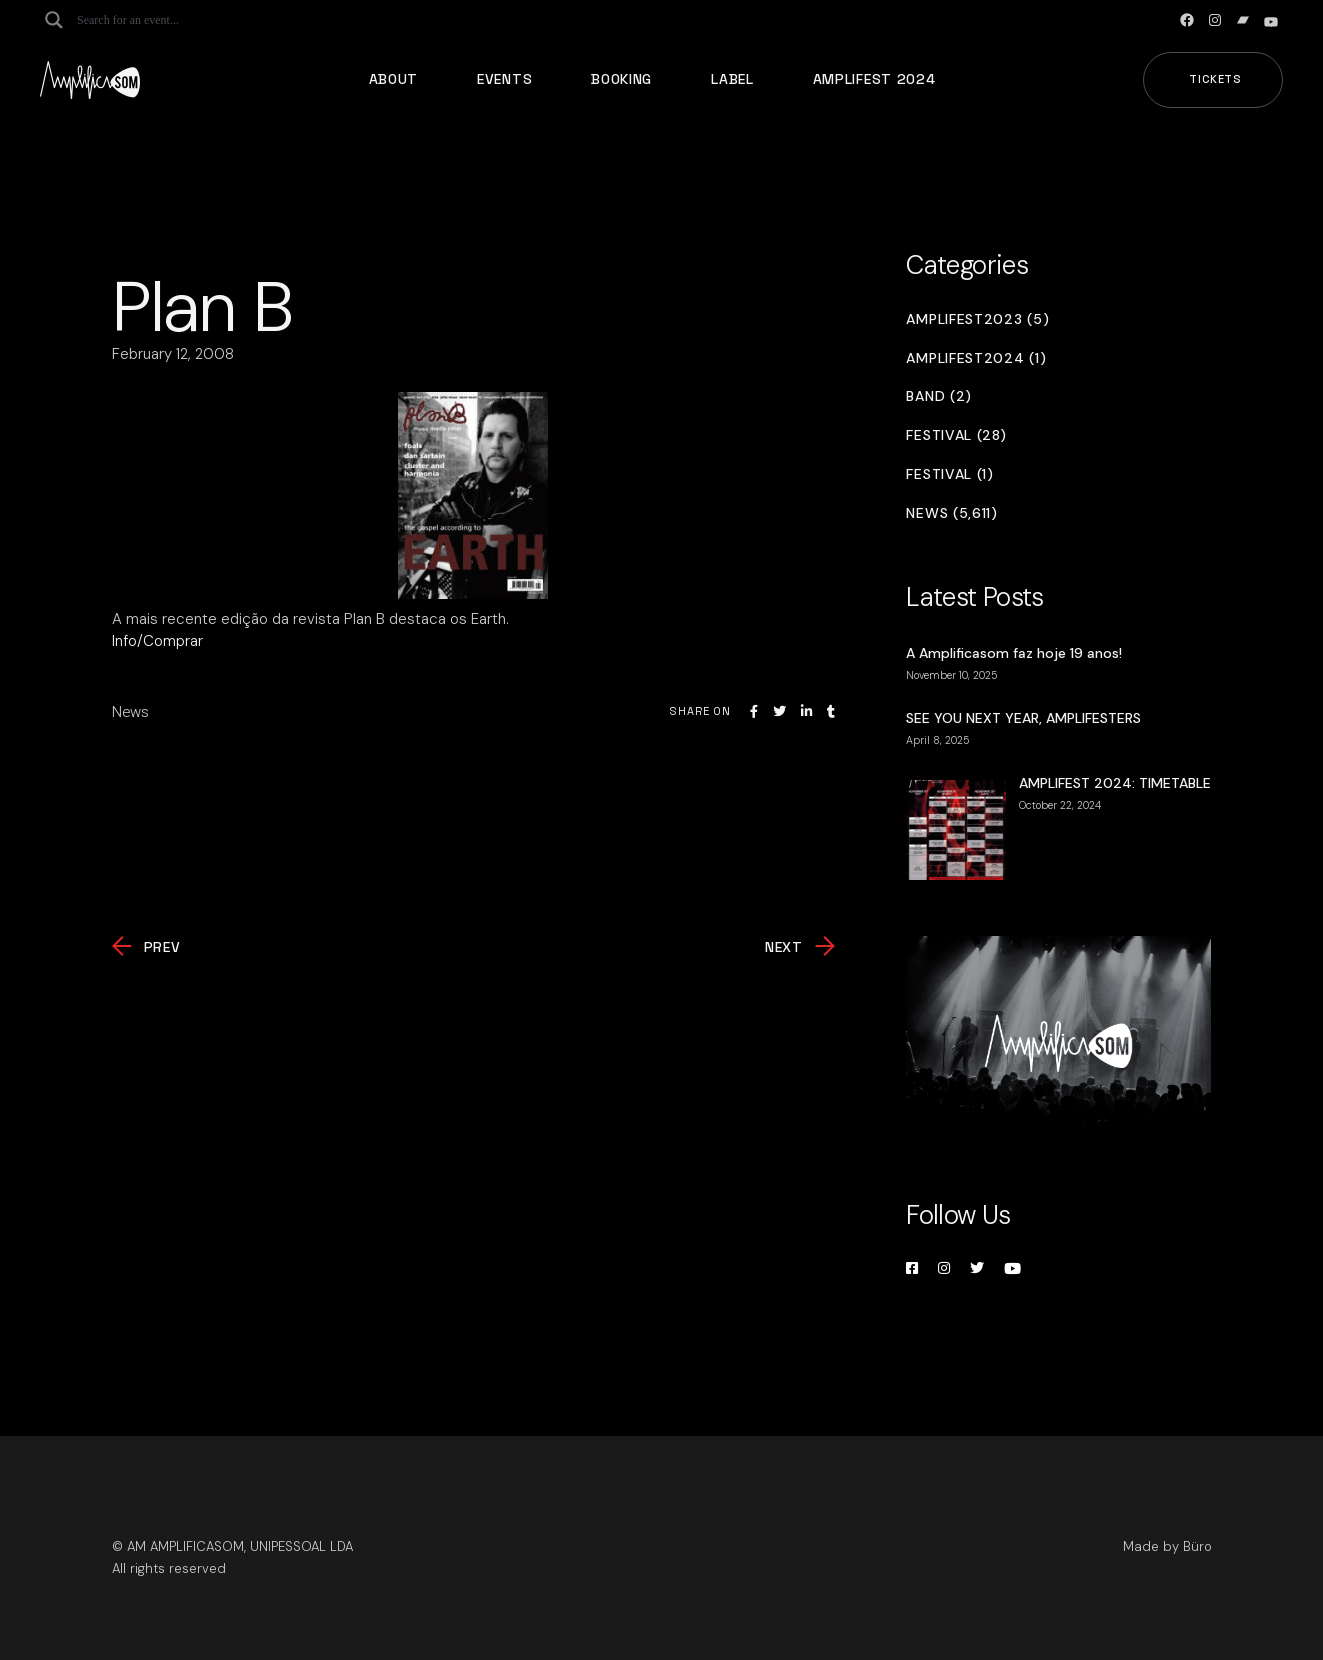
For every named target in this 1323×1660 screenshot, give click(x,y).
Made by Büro (1167, 1546)
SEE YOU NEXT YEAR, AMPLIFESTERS (1023, 718)
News (130, 712)
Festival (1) (949, 474)
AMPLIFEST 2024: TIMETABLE (1115, 783)
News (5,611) (951, 513)
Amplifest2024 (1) (976, 358)
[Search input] (156, 20)
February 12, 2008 (173, 354)
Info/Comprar (157, 641)
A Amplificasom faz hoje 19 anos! (1014, 653)
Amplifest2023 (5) (977, 319)
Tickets (1215, 79)
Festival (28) (956, 435)
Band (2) (939, 396)
